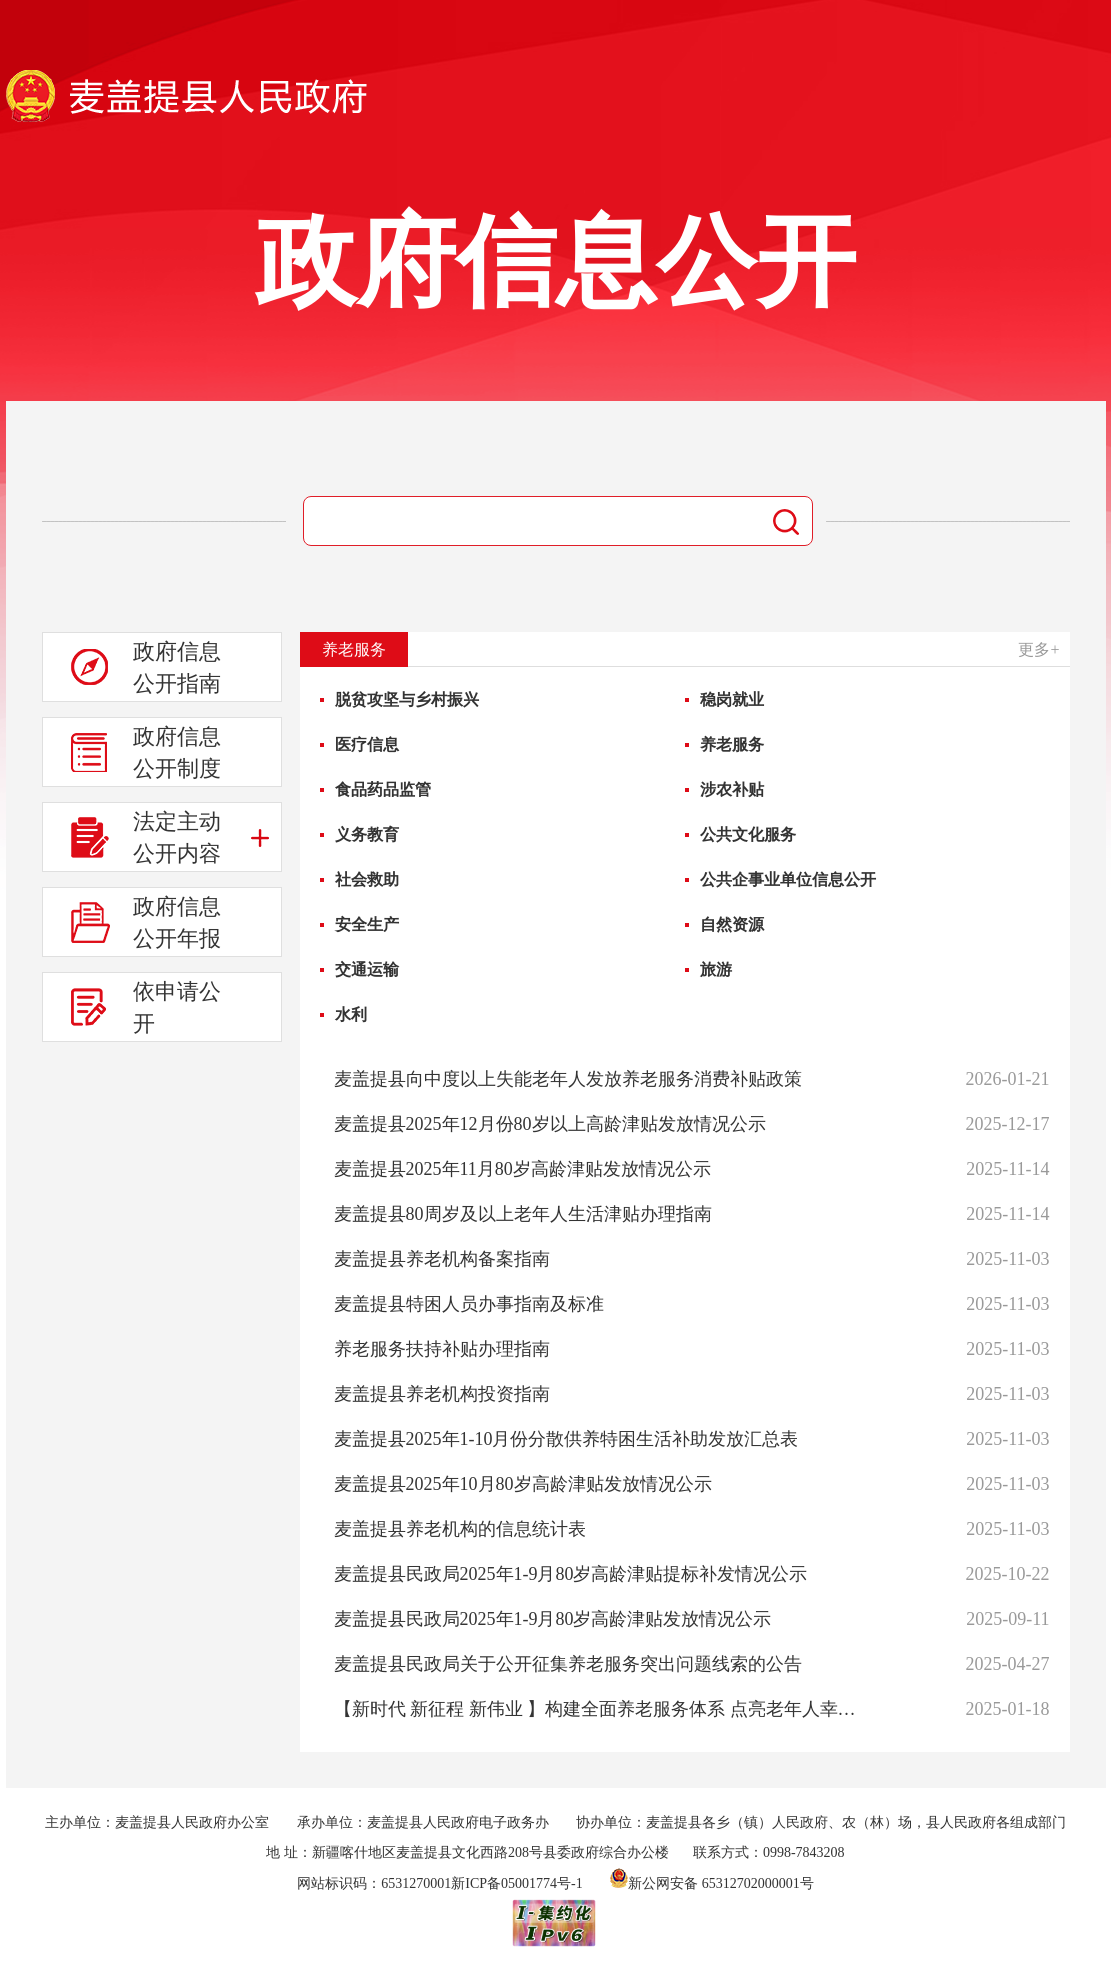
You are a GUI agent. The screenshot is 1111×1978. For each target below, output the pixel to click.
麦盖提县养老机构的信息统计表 (460, 1529)
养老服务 (732, 744)
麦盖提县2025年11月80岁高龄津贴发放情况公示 (522, 1169)
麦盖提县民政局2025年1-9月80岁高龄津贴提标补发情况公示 (571, 1574)
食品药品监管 (383, 789)
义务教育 (367, 834)
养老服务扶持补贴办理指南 (442, 1349)
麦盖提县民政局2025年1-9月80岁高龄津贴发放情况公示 (553, 1619)
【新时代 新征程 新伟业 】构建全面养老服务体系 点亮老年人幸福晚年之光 (602, 1709)
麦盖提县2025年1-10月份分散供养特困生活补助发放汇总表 (566, 1439)
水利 (351, 1014)
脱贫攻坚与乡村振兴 (407, 699)
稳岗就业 (732, 699)
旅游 (716, 969)
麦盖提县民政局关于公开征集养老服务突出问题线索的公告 (568, 1664)
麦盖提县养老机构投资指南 (442, 1394)
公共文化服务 (748, 834)
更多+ (1038, 649)
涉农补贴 (732, 789)
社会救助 (367, 879)
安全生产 (367, 924)
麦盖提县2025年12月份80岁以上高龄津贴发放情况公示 (550, 1124)
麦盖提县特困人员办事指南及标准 (469, 1304)
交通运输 (367, 969)
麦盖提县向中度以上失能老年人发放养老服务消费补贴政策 (568, 1079)
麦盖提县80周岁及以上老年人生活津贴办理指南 (523, 1214)
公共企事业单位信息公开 (788, 879)
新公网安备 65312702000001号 (712, 1883)
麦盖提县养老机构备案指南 (442, 1259)
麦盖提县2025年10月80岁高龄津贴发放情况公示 (523, 1484)
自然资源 (732, 924)
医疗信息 (367, 744)
